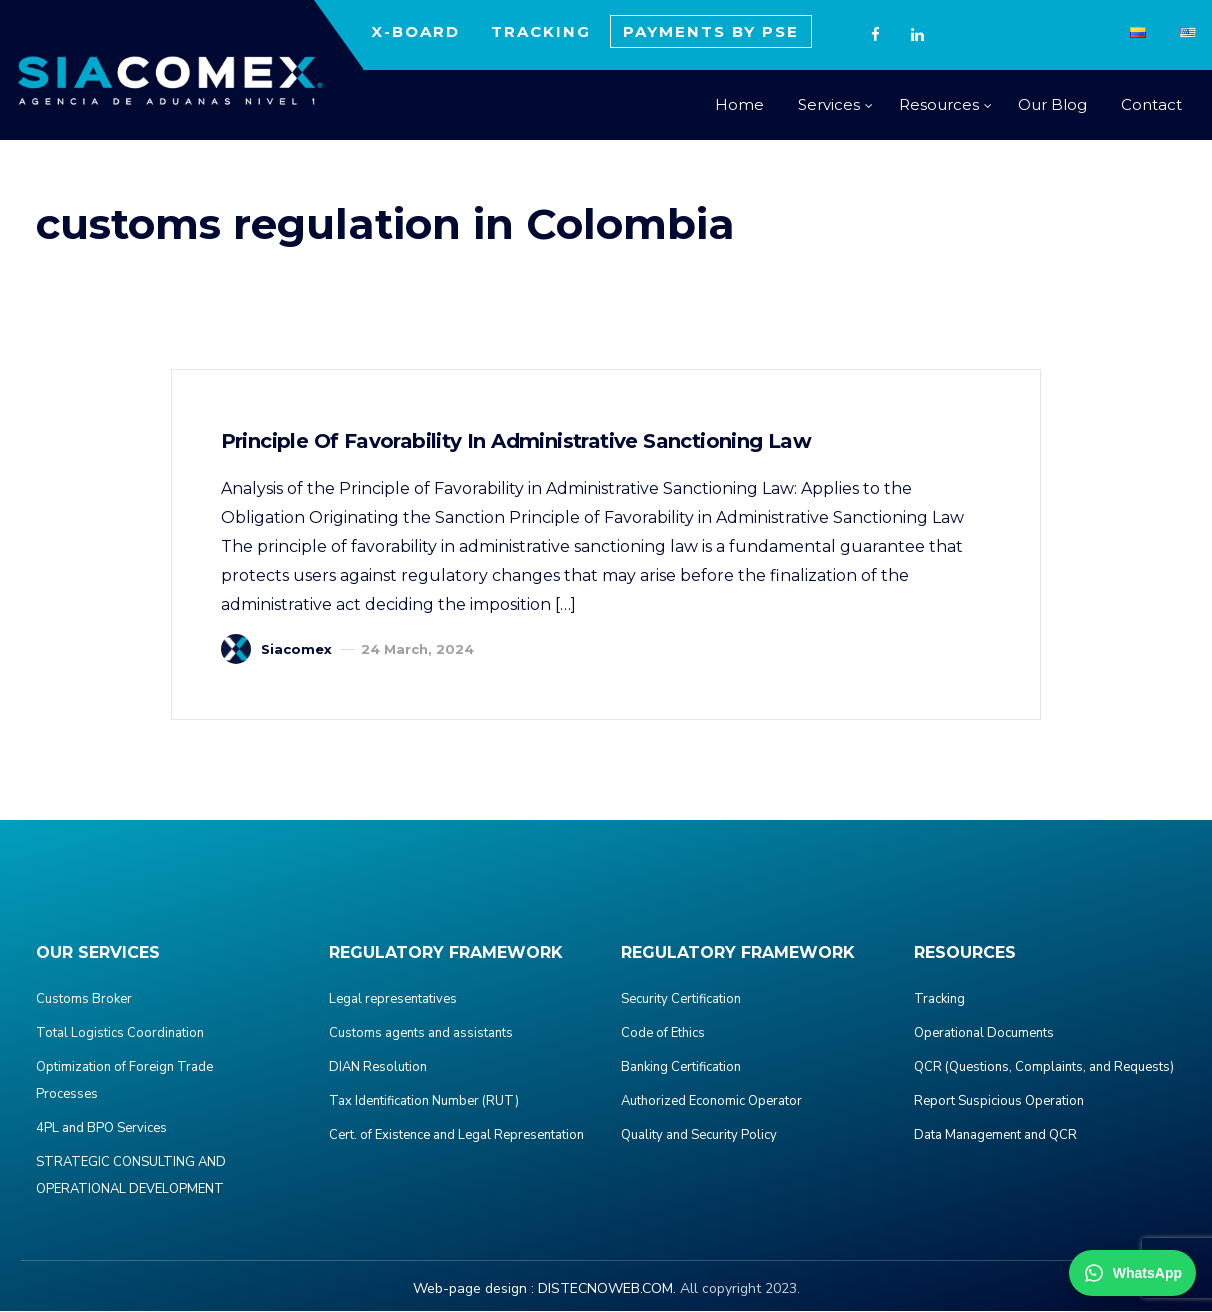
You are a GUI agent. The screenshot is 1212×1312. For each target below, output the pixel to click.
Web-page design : (473, 1289)
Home (739, 104)
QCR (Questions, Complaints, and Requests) (1044, 1068)
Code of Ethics (663, 1034)
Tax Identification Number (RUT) (424, 1102)
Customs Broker (84, 1000)
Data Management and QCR (995, 1136)
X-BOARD (415, 31)
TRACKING (541, 31)
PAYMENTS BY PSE (711, 31)
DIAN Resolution (378, 1068)
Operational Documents (984, 1034)
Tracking (939, 1000)
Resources (939, 104)
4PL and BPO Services (101, 1129)
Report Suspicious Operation (999, 1102)
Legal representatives (393, 1000)
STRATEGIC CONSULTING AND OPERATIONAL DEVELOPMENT (131, 1176)
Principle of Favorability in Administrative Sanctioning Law (517, 442)
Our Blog (1052, 104)
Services (829, 104)
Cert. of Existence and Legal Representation (456, 1136)
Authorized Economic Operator (711, 1102)
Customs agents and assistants (421, 1034)
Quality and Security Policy (699, 1136)
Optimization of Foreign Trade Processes (124, 1081)
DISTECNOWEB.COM (605, 1289)
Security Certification (681, 1000)
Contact (1151, 104)
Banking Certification (681, 1068)
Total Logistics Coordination (120, 1034)
